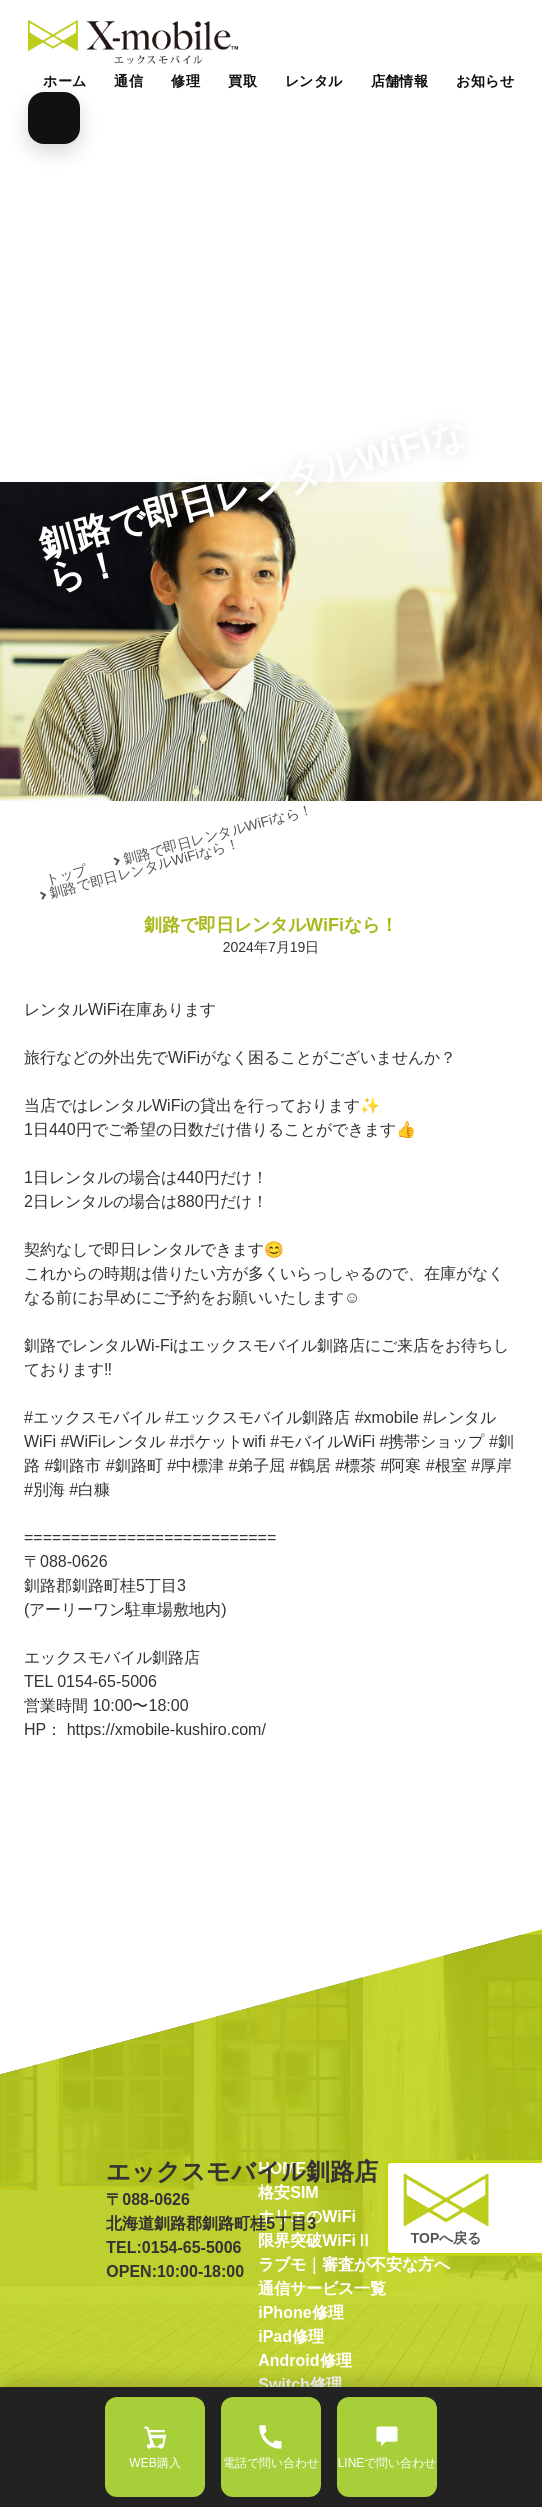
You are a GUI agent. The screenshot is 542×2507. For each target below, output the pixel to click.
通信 (128, 81)
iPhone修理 (300, 2377)
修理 (185, 81)
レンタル (314, 81)
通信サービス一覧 (322, 2353)
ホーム (64, 81)
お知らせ (485, 81)
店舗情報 (400, 81)
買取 (242, 81)
